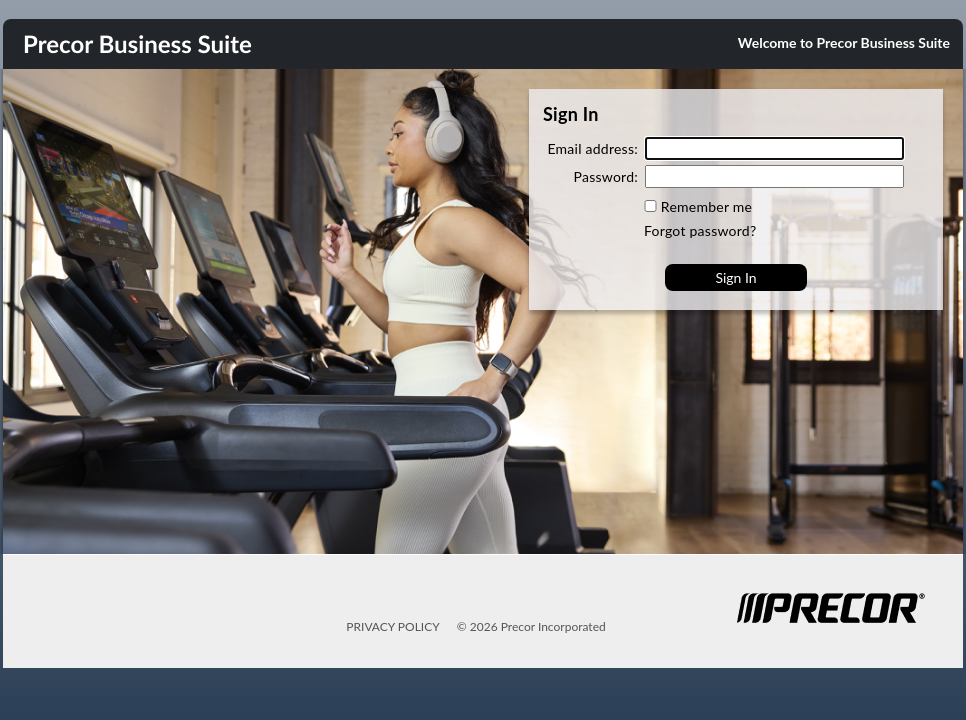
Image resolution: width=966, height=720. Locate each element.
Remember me (706, 206)
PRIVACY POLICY (392, 626)
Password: (605, 176)
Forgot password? (700, 230)
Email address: (592, 148)
